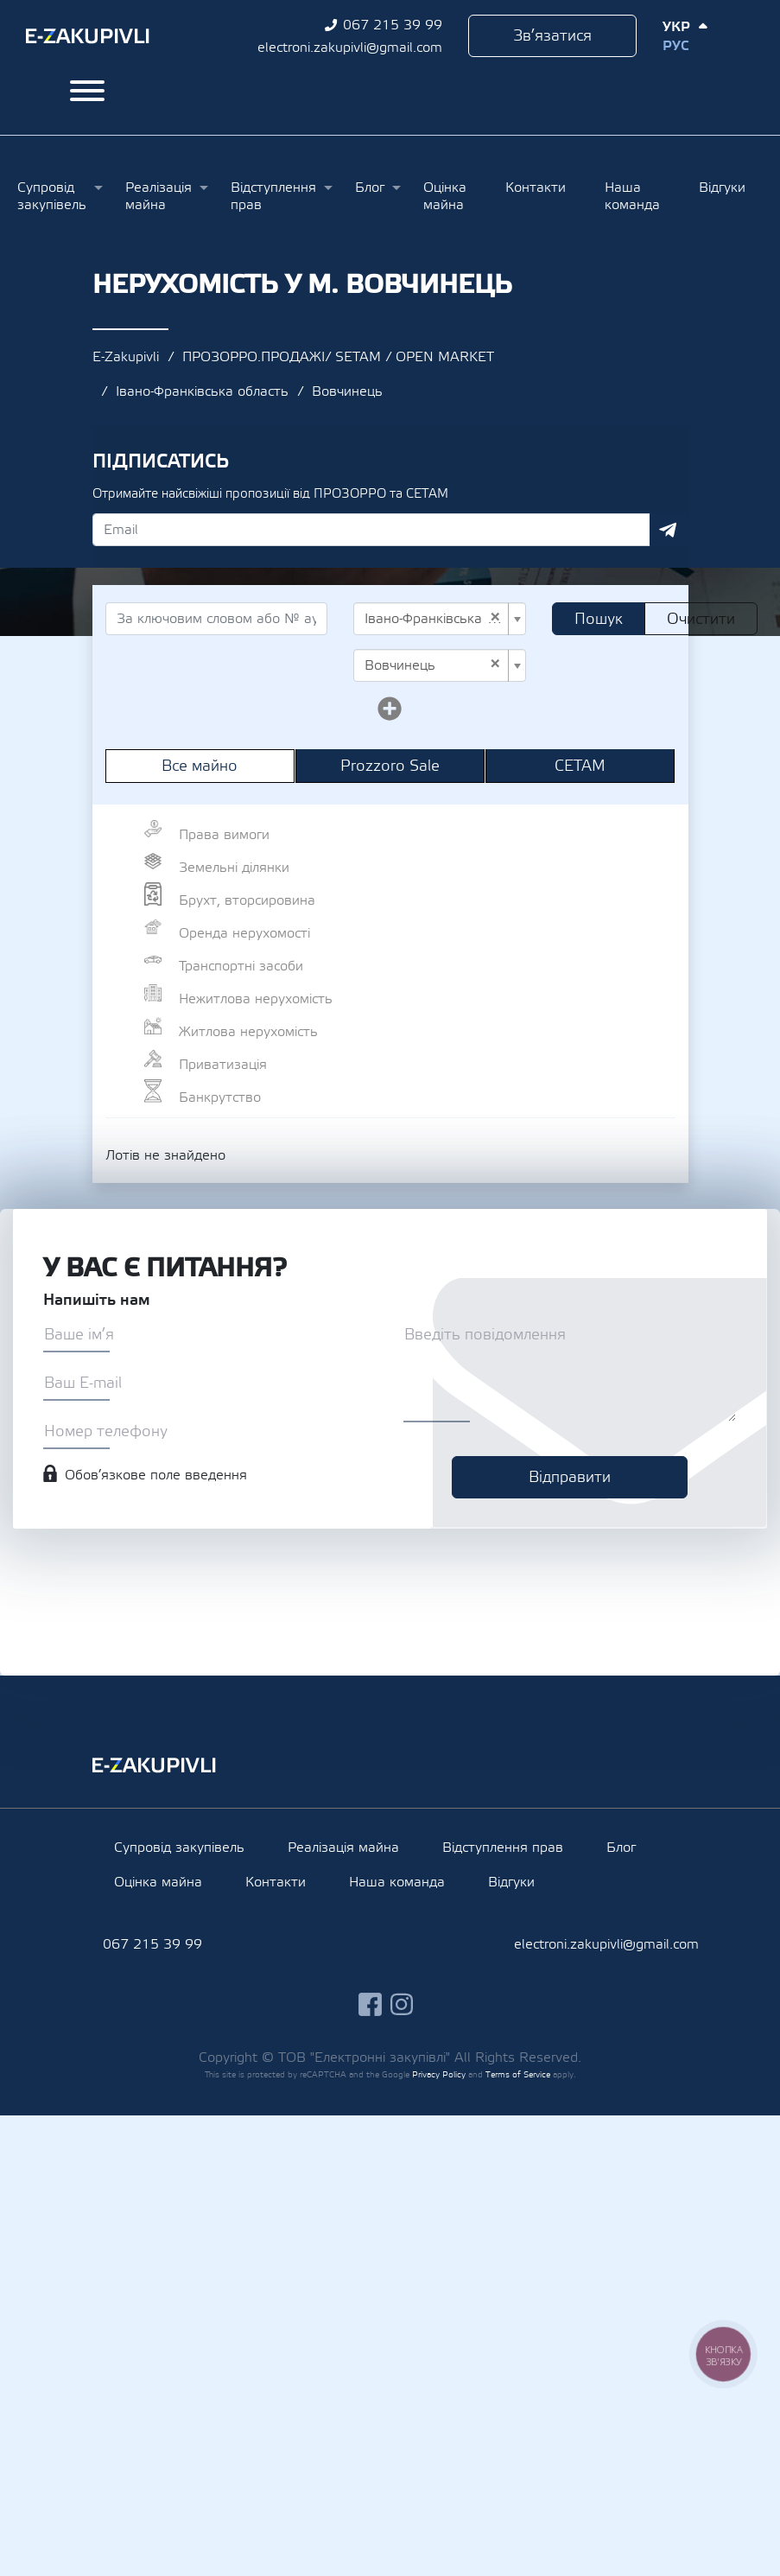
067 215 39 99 (392, 25)
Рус (675, 45)
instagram (402, 2004)
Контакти (535, 187)
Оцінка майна (444, 196)
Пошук (598, 619)
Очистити (701, 619)
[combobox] (439, 618)
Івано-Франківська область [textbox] (434, 618)
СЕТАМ (580, 766)
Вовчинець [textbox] (433, 665)
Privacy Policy (439, 2074)
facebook (370, 2004)
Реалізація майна (158, 196)
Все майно (200, 766)
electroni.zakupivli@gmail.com (349, 47)
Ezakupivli (87, 36)
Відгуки (722, 187)
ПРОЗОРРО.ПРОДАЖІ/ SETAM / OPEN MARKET (338, 357)
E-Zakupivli (125, 357)
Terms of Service (517, 2074)
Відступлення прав (273, 196)
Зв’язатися (552, 36)
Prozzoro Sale (390, 766)
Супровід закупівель (51, 196)
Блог (369, 187)
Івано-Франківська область (202, 391)
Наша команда (632, 196)
